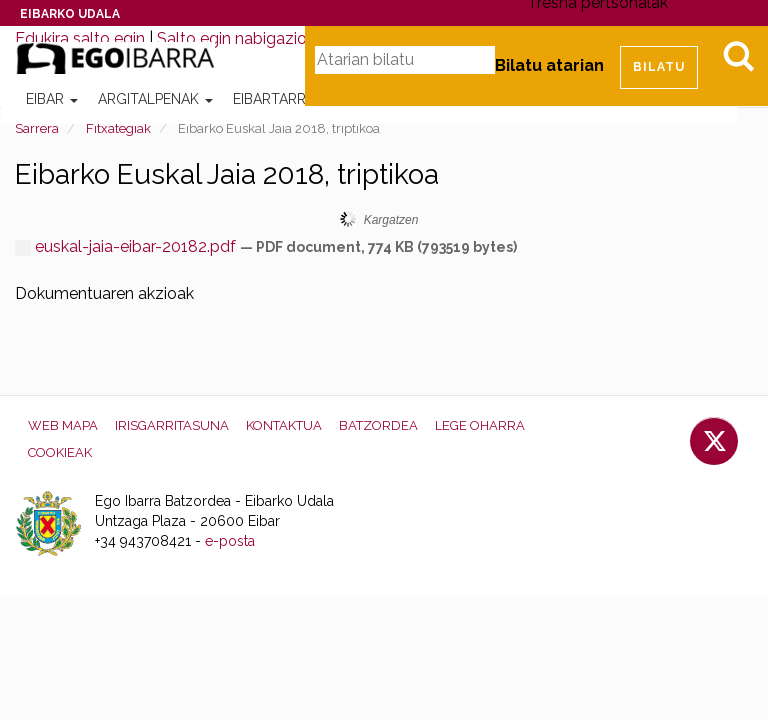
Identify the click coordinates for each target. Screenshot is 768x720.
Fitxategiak (118, 128)
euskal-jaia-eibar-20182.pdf (127, 246)
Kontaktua (284, 425)
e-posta (230, 541)
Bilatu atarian (549, 65)
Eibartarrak (285, 99)
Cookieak (60, 452)
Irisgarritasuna (172, 425)
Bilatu (738, 56)
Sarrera (37, 128)
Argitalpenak (155, 99)
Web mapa (63, 425)
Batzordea (378, 425)
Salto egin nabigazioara (243, 38)
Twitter (714, 441)
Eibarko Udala (70, 14)
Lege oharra (480, 425)
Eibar (52, 99)
